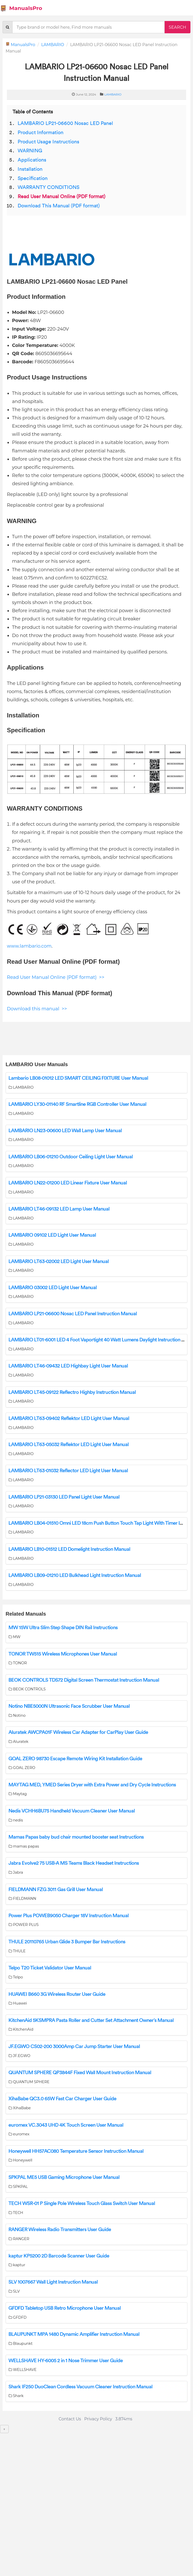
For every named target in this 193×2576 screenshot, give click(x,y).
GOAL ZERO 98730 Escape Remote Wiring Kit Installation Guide (75, 1758)
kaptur (16, 2265)
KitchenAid (20, 2029)
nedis (15, 1820)
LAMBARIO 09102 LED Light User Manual (52, 1235)
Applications (32, 160)
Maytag (17, 1793)
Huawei (17, 2003)
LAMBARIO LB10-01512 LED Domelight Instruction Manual (69, 1549)
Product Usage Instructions (48, 141)
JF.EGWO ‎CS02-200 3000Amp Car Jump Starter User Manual (74, 2046)
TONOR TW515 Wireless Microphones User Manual (62, 1654)
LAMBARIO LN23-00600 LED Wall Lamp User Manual (65, 1130)
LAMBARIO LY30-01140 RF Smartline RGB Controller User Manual (77, 1104)
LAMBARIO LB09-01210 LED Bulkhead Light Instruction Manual (74, 1575)
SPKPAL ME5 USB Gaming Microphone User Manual (63, 2177)
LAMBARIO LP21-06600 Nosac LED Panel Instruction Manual (72, 1313)
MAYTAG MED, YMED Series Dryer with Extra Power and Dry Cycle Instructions (92, 1784)
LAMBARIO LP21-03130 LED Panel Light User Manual (63, 1497)
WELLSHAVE (22, 2369)
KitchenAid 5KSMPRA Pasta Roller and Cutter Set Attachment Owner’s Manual (91, 2020)
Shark (16, 2395)
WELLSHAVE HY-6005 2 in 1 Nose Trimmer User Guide (65, 2360)
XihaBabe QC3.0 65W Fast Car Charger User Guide (62, 2098)
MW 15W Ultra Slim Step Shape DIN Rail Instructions (63, 1627)
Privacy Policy (98, 2418)
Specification (33, 178)
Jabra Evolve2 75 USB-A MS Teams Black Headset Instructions (73, 1863)
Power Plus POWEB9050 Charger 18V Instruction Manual (68, 1915)
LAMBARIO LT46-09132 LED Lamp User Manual (58, 1209)
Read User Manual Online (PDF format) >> (55, 977)
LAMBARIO (52, 44)
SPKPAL (18, 2186)
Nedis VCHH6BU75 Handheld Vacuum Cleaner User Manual (71, 1811)
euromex (18, 2134)
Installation (30, 169)
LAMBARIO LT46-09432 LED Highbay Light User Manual (68, 1366)
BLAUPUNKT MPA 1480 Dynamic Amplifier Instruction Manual (73, 2334)
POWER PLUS (23, 1924)
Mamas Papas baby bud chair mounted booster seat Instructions (76, 1837)
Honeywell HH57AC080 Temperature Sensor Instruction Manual (75, 2151)
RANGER (18, 2238)
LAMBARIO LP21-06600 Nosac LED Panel (65, 123)
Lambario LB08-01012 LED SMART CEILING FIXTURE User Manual (78, 1078)
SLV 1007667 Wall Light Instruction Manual (53, 2282)
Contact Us (70, 2418)
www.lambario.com (29, 946)
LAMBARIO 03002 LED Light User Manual (52, 1287)
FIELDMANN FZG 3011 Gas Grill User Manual (55, 1889)
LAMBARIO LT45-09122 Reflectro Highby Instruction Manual (72, 1392)
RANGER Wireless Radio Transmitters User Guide (59, 2229)
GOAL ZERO (21, 1767)
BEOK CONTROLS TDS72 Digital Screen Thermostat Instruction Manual (83, 1680)
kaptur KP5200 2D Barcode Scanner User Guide (58, 2256)
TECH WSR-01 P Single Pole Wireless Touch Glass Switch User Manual (81, 2203)
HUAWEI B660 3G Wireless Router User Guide (56, 1994)
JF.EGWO (19, 2055)
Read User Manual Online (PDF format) (61, 196)
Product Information (40, 132)
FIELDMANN (22, 1898)
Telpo (15, 1977)
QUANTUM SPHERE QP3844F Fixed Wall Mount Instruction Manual (79, 2072)
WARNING (30, 150)
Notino (17, 1715)
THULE (17, 1951)
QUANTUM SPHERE (28, 2082)
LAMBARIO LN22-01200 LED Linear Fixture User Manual (67, 1182)
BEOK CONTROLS (27, 1689)
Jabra (15, 1872)
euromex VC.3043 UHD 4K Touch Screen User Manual (65, 2125)
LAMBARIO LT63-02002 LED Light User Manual (58, 1261)
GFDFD (17, 2317)
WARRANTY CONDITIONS (49, 187)
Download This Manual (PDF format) (59, 205)
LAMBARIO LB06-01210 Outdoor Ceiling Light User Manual (70, 1156)
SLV (14, 2291)
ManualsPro (23, 44)
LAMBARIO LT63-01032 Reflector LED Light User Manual (68, 1470)
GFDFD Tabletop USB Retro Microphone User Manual (64, 2308)
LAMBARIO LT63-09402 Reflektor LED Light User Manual (68, 1418)
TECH (15, 2212)
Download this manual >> (37, 1009)
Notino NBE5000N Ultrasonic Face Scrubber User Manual (69, 1706)
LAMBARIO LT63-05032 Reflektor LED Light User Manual (68, 1444)
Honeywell (20, 2160)
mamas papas (23, 1846)
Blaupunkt (20, 2343)
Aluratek (18, 1741)
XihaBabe (19, 2108)
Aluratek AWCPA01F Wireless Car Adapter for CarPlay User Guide (78, 1732)
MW (14, 1637)
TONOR (17, 1663)
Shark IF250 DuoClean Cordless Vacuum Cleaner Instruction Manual (80, 2386)
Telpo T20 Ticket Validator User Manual (49, 1967)
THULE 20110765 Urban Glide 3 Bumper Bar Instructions (66, 1941)
